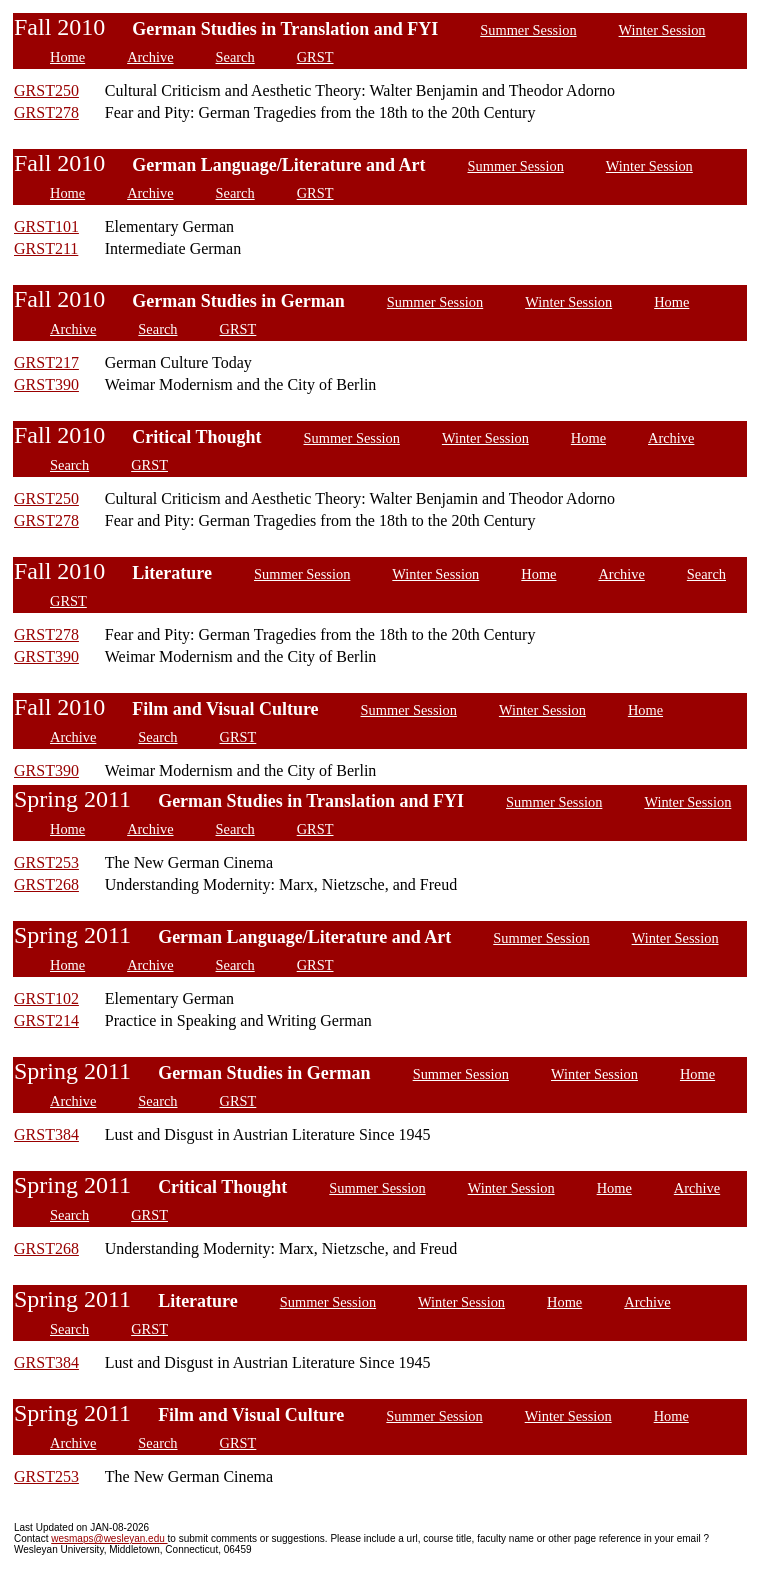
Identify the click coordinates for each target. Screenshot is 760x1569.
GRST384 (46, 1134)
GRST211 (46, 248)
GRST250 (46, 90)
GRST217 (46, 362)
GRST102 (46, 998)
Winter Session (662, 30)
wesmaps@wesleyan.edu (109, 1538)
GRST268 (46, 884)
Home (67, 57)
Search (235, 57)
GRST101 (46, 226)
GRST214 (46, 1020)
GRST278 (46, 112)
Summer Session (528, 30)
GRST (315, 57)
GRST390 (46, 384)
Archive (150, 57)
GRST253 (46, 862)
